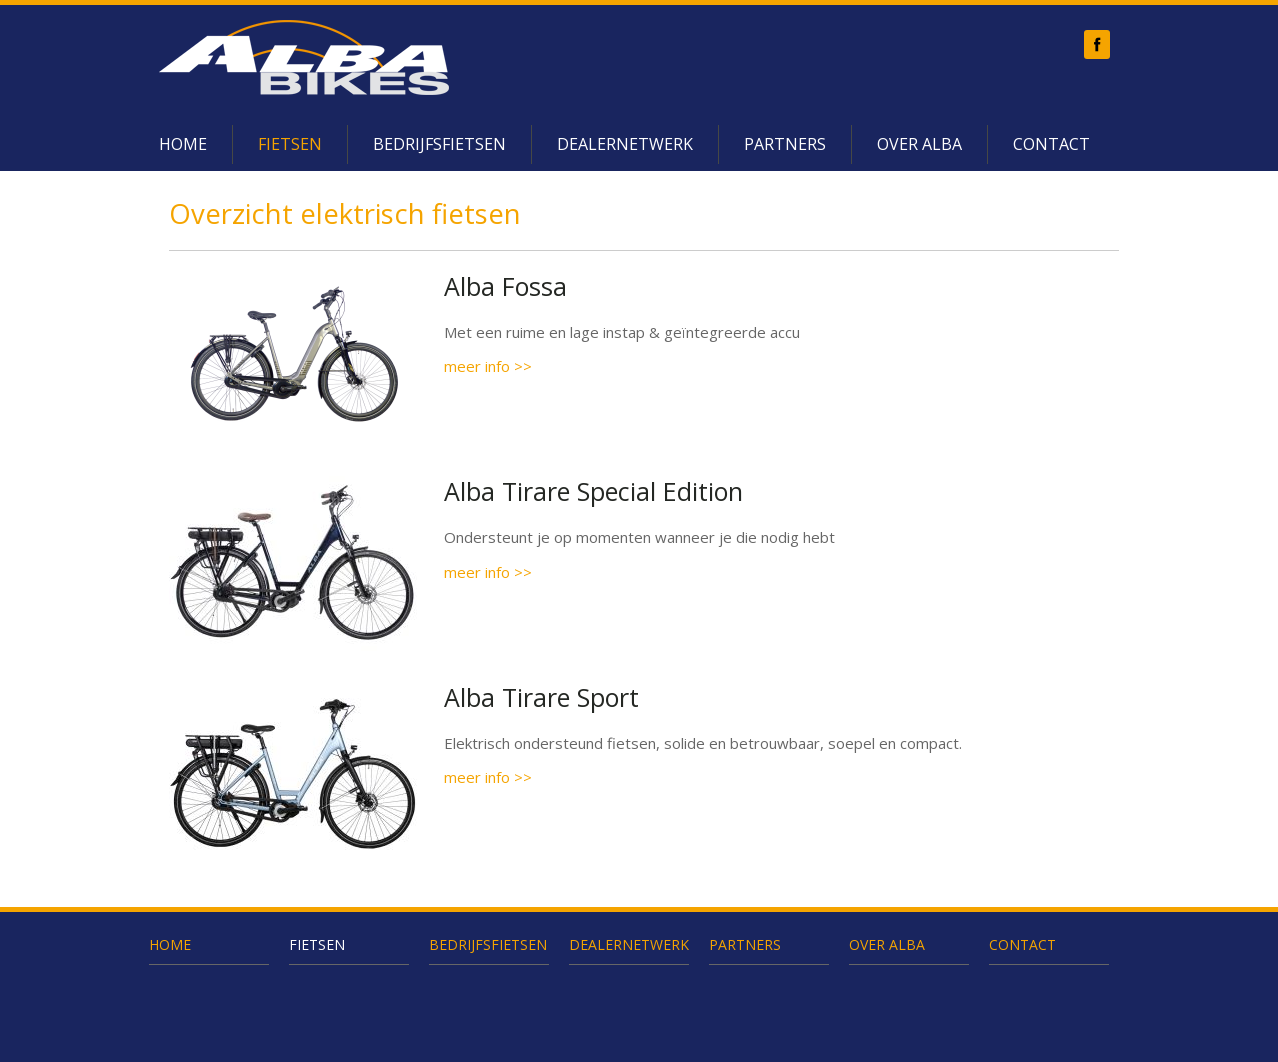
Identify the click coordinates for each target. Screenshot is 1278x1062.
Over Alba (919, 144)
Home (183, 144)
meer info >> (488, 366)
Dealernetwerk (625, 144)
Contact (1051, 144)
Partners (785, 144)
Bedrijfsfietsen (439, 144)
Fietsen (290, 144)
